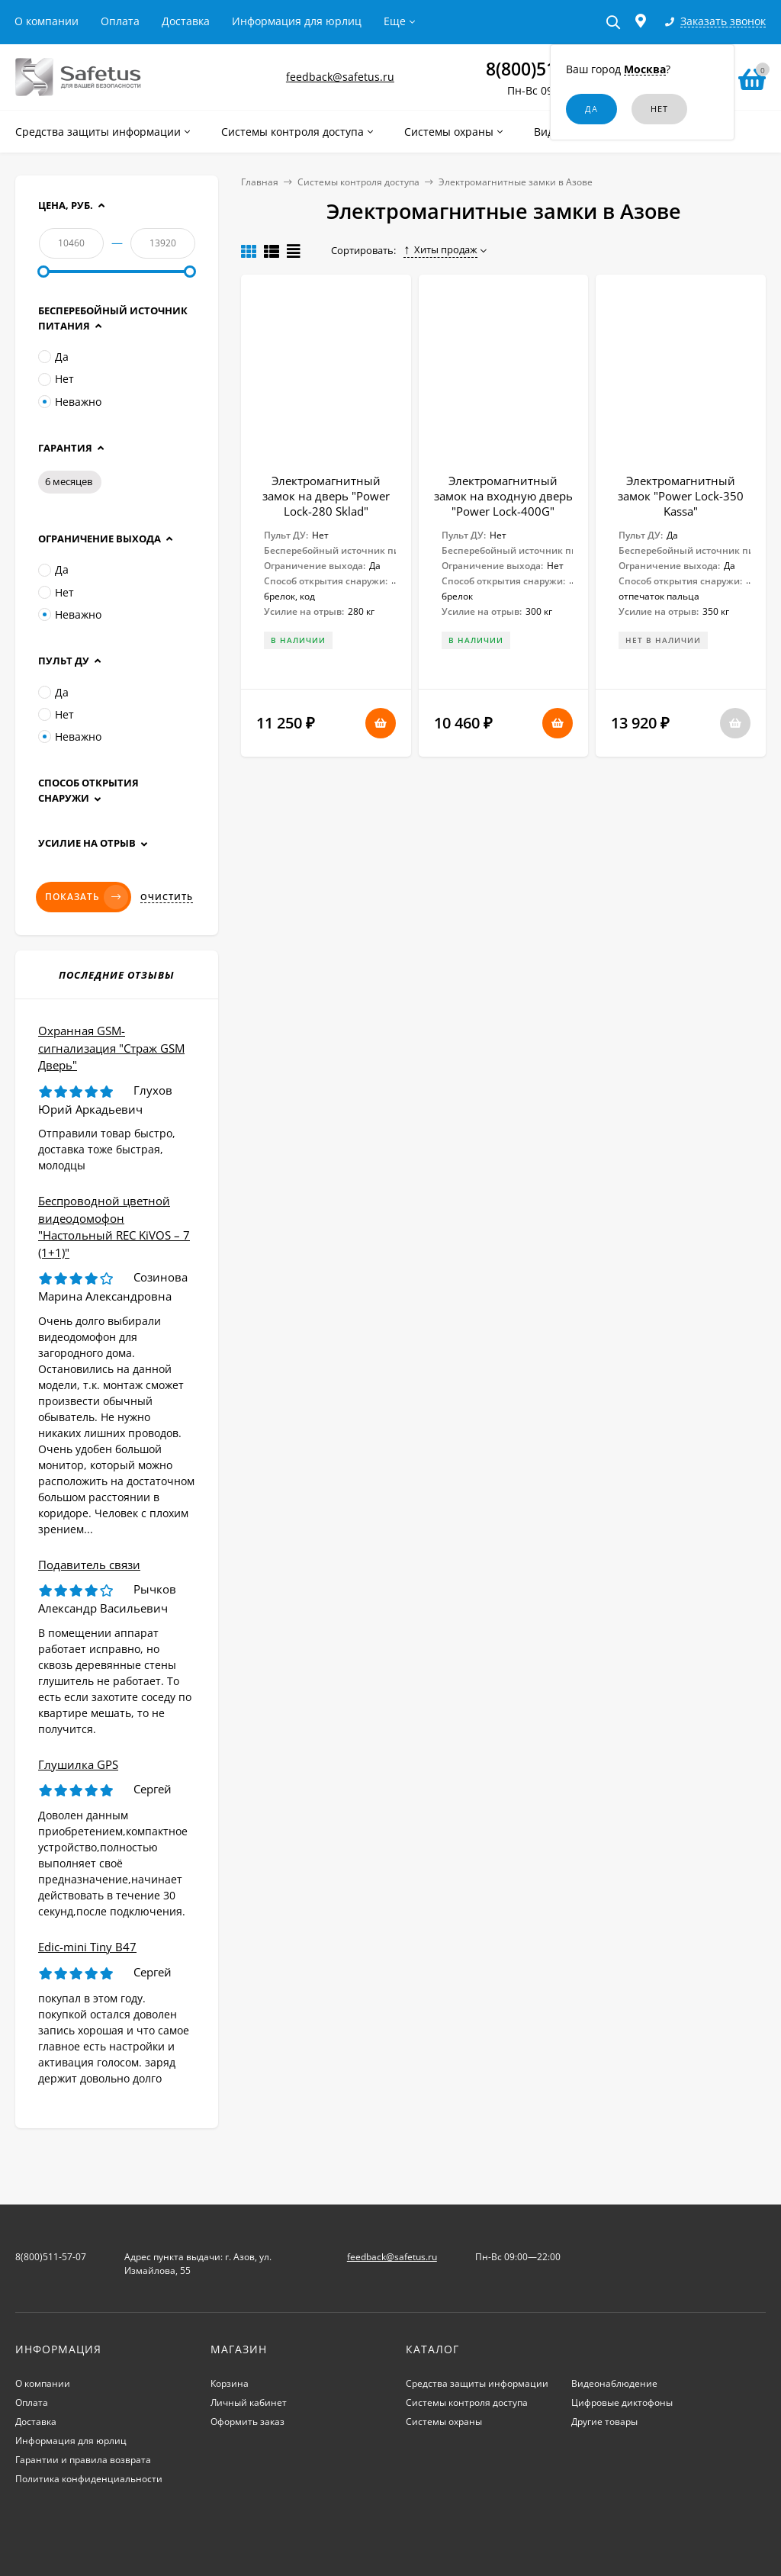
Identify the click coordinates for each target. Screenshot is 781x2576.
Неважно (69, 401)
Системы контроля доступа (358, 181)
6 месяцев (68, 481)
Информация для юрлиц (297, 21)
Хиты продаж (440, 249)
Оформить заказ (247, 2421)
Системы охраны (444, 2421)
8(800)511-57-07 (50, 2256)
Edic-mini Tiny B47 (87, 1946)
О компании (46, 21)
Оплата (120, 21)
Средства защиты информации (477, 2383)
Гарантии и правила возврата (83, 2459)
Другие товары (604, 2421)
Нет (56, 378)
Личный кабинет (249, 2402)
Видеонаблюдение (614, 2383)
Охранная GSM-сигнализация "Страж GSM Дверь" (111, 1048)
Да (53, 356)
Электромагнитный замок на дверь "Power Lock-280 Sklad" (326, 496)
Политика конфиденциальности (88, 2478)
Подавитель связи (89, 1564)
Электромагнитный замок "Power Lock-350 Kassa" (681, 496)
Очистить (166, 897)
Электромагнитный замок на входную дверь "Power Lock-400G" (503, 496)
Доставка (186, 21)
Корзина (230, 2383)
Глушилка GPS (78, 1764)
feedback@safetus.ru (340, 76)
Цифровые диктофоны (622, 2402)
